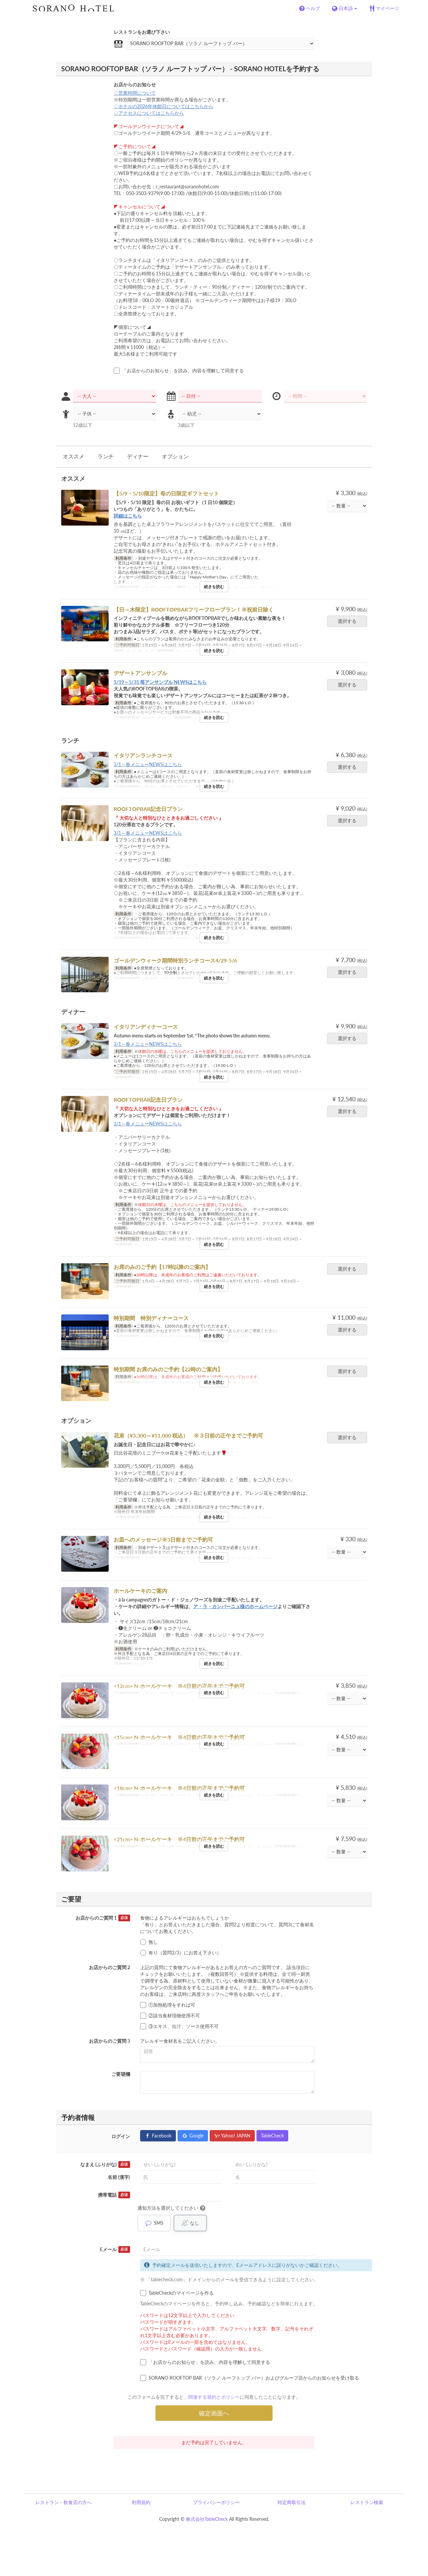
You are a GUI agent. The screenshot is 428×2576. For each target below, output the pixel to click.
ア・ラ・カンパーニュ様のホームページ (235, 1606)
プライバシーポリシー (216, 2502)
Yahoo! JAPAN (232, 2135)
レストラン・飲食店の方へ (63, 2502)
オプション (175, 456)
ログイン (120, 2136)
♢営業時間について (135, 93)
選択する (349, 621)
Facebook (158, 2135)
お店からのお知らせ (135, 84)
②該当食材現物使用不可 (170, 2016)
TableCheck (272, 2135)
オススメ (73, 456)
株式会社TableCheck (207, 2519)
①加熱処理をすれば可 (167, 2005)
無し (149, 1942)
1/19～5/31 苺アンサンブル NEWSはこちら (160, 682)
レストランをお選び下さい (142, 32)
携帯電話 (114, 2195)
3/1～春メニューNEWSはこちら (148, 764)
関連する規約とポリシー (214, 2397)
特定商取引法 (292, 2502)
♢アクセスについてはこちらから (149, 113)
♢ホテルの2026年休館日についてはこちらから (163, 106)
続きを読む (214, 586)
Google (193, 2135)
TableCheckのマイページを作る (177, 2293)
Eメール (115, 2249)
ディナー (137, 456)
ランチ (106, 456)
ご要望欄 (120, 2074)
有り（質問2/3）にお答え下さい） (180, 1953)
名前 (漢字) (119, 2177)
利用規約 (141, 2502)
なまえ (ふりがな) (105, 2164)
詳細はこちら (128, 516)
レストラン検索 (366, 2502)
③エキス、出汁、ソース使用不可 (179, 2026)
